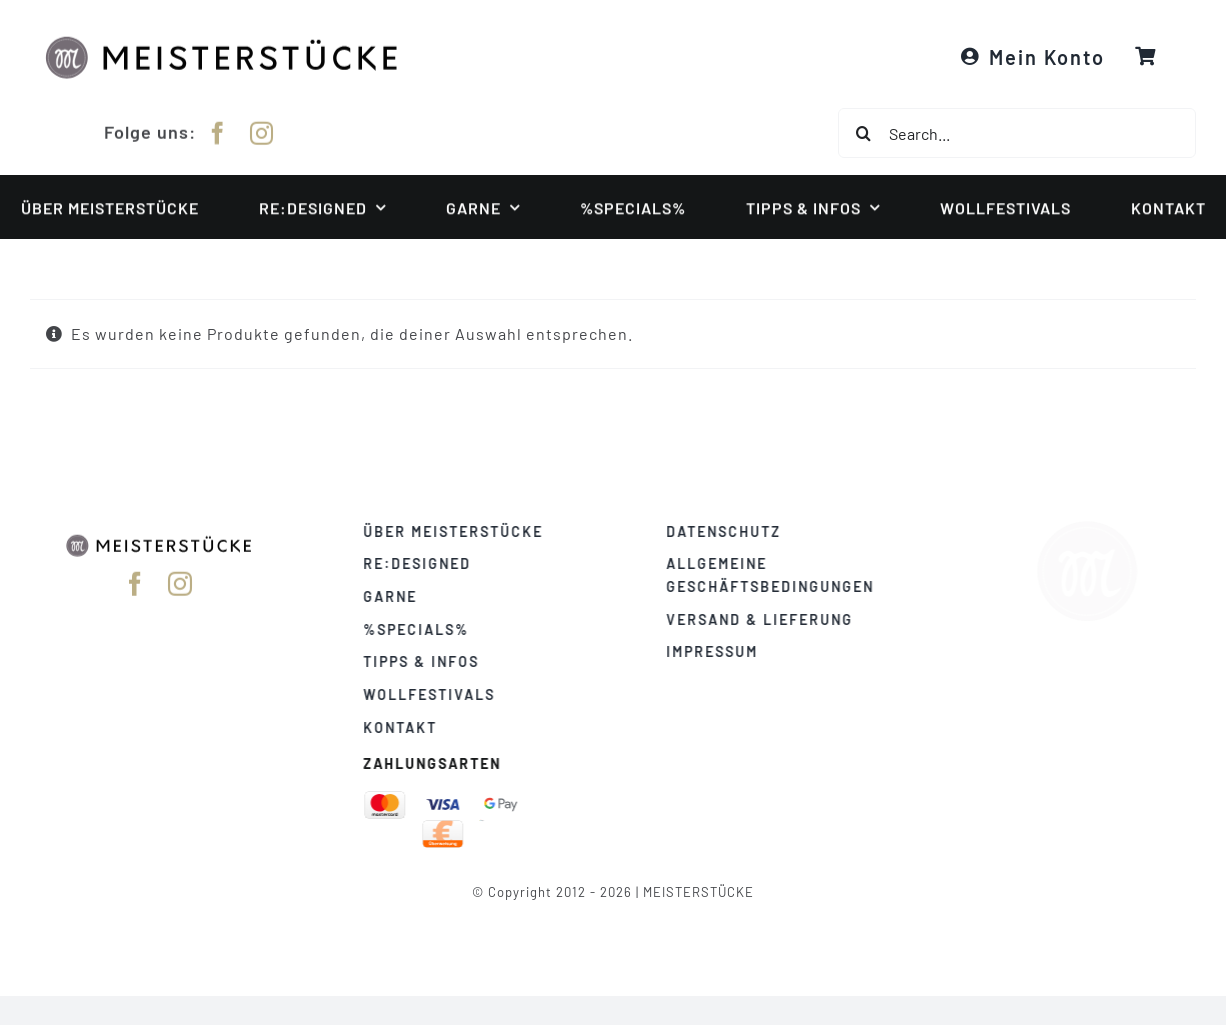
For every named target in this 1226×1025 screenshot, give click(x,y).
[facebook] (218, 130)
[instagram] (262, 130)
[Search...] (1017, 133)
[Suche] (863, 133)
